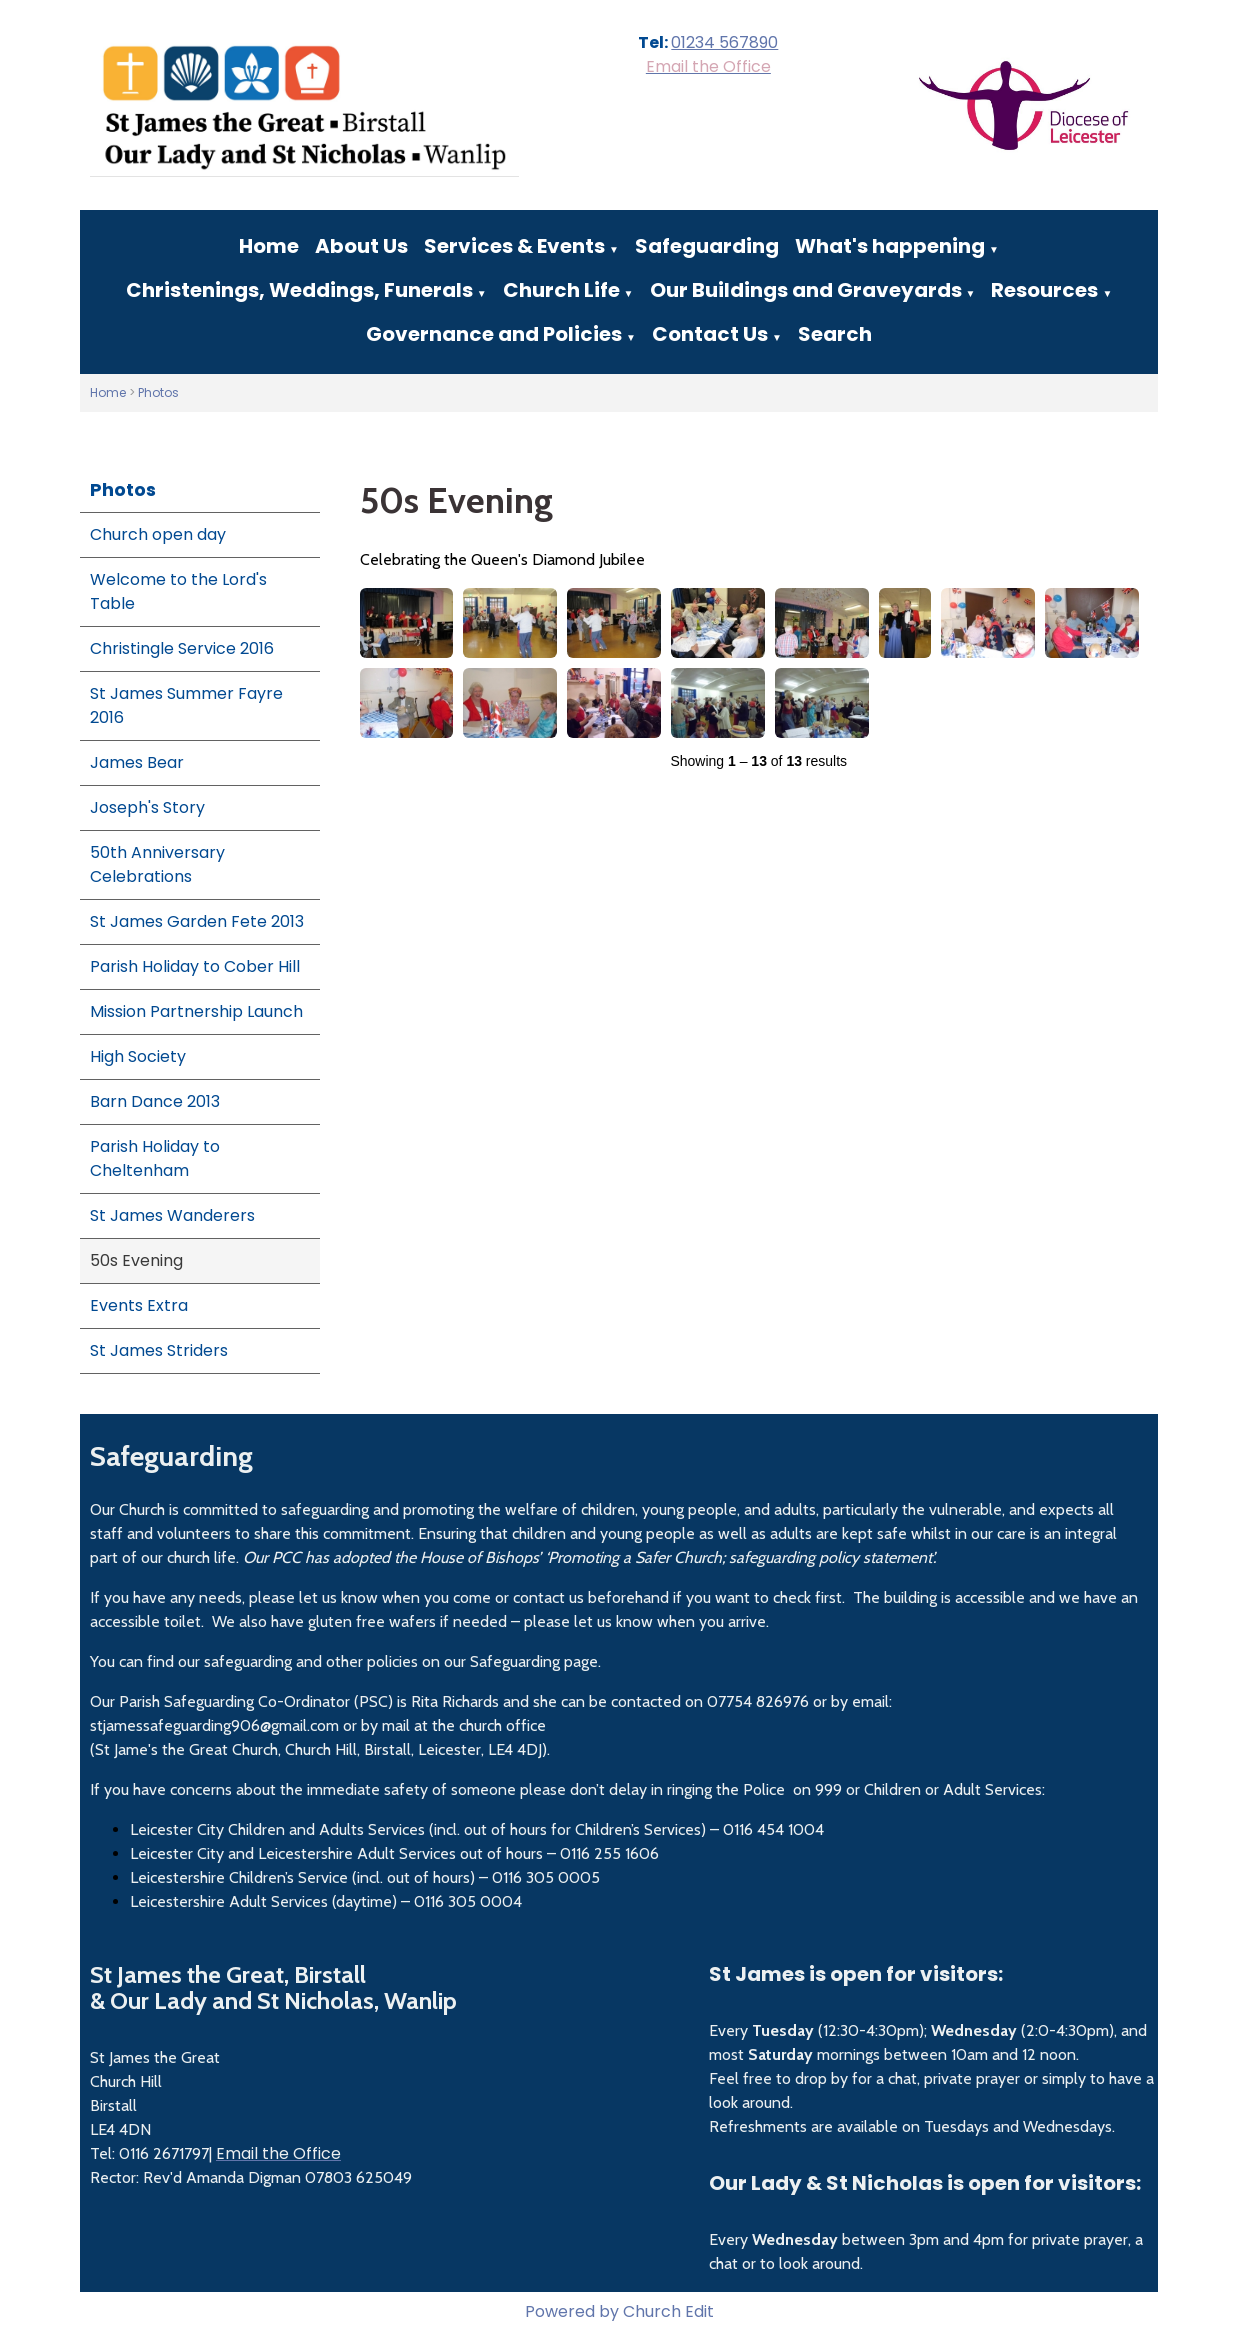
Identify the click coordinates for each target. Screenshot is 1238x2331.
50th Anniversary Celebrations (157, 864)
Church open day (158, 534)
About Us (361, 246)
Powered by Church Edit (619, 2311)
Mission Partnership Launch (196, 1011)
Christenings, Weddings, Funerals (299, 290)
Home (269, 246)
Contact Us (710, 334)
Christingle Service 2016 (182, 648)
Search (835, 334)
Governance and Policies (494, 334)
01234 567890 (724, 42)
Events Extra (139, 1305)
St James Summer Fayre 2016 (186, 705)
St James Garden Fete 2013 (197, 921)
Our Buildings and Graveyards (806, 290)
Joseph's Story (147, 807)
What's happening (890, 246)
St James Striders (159, 1350)
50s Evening (136, 1260)
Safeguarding (707, 246)
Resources (1044, 290)
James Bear (137, 762)
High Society (138, 1056)
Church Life (561, 290)
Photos (158, 392)
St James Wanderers (172, 1215)
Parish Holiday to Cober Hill (195, 966)
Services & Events (514, 246)
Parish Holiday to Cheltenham (155, 1158)
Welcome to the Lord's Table (178, 591)
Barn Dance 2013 (155, 1101)
